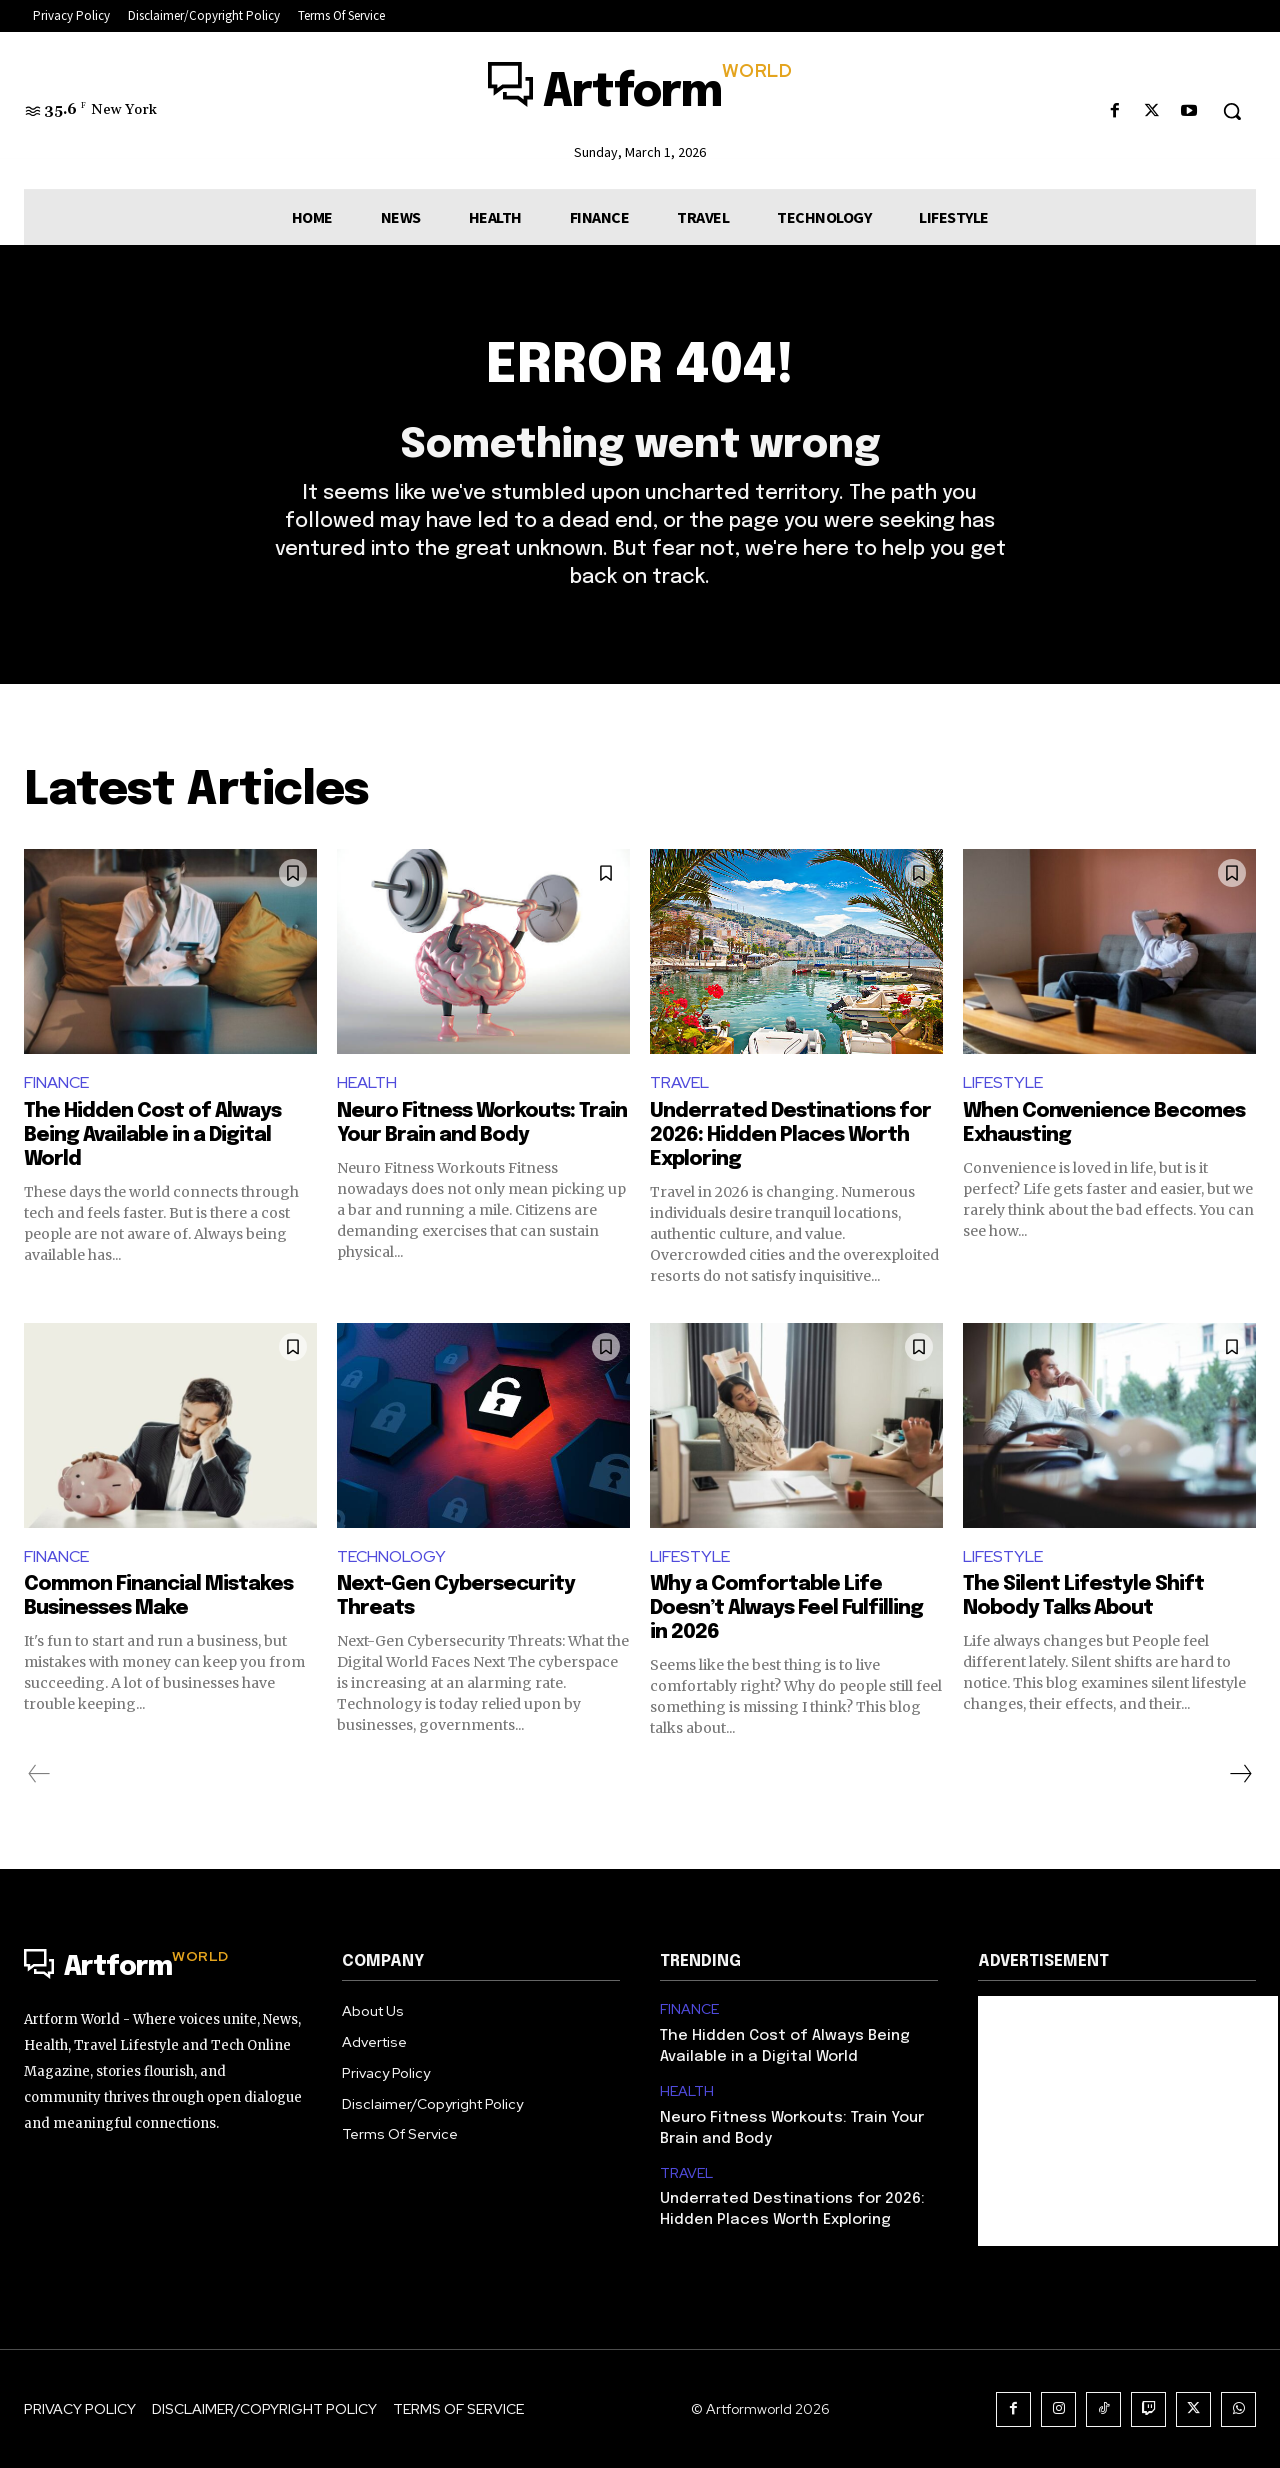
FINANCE (56, 1082)
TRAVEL (679, 1082)
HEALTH (367, 1082)
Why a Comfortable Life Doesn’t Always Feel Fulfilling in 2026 (786, 1609)
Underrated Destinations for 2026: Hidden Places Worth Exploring (790, 1135)
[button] (1232, 111)
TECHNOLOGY (391, 1556)
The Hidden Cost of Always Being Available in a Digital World (152, 1135)
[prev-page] (39, 1775)
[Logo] (639, 93)
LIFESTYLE (1003, 1082)
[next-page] (1240, 1775)
